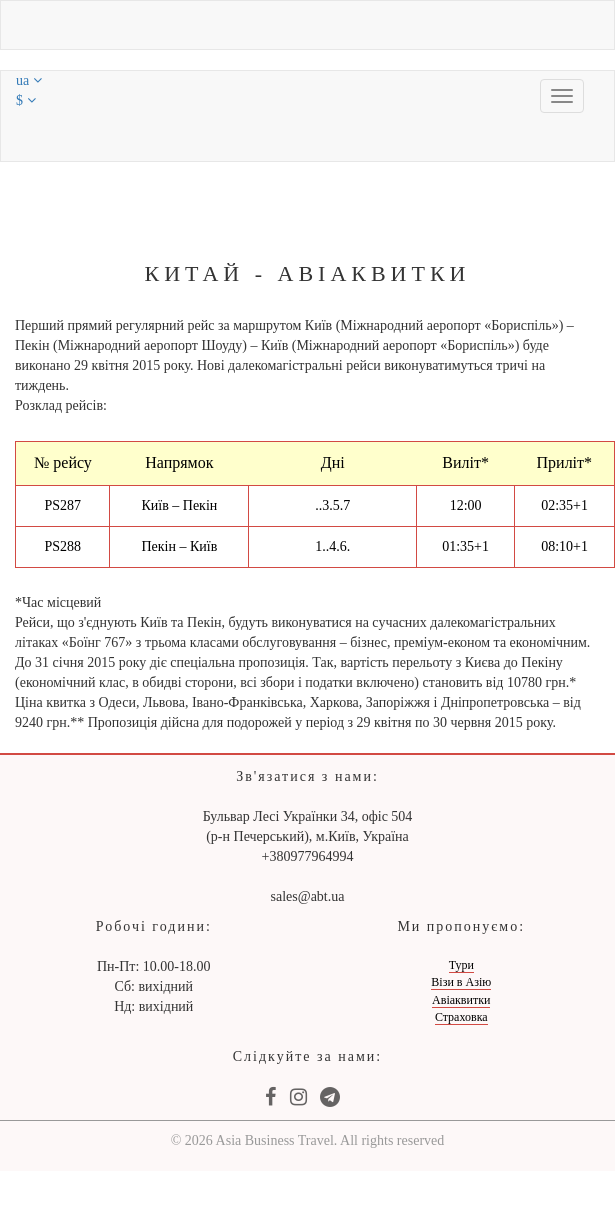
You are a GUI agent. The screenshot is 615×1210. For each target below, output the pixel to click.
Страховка (461, 1017)
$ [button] (26, 100)
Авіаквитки (461, 1000)
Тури (461, 965)
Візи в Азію (461, 982)
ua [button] (29, 80)
